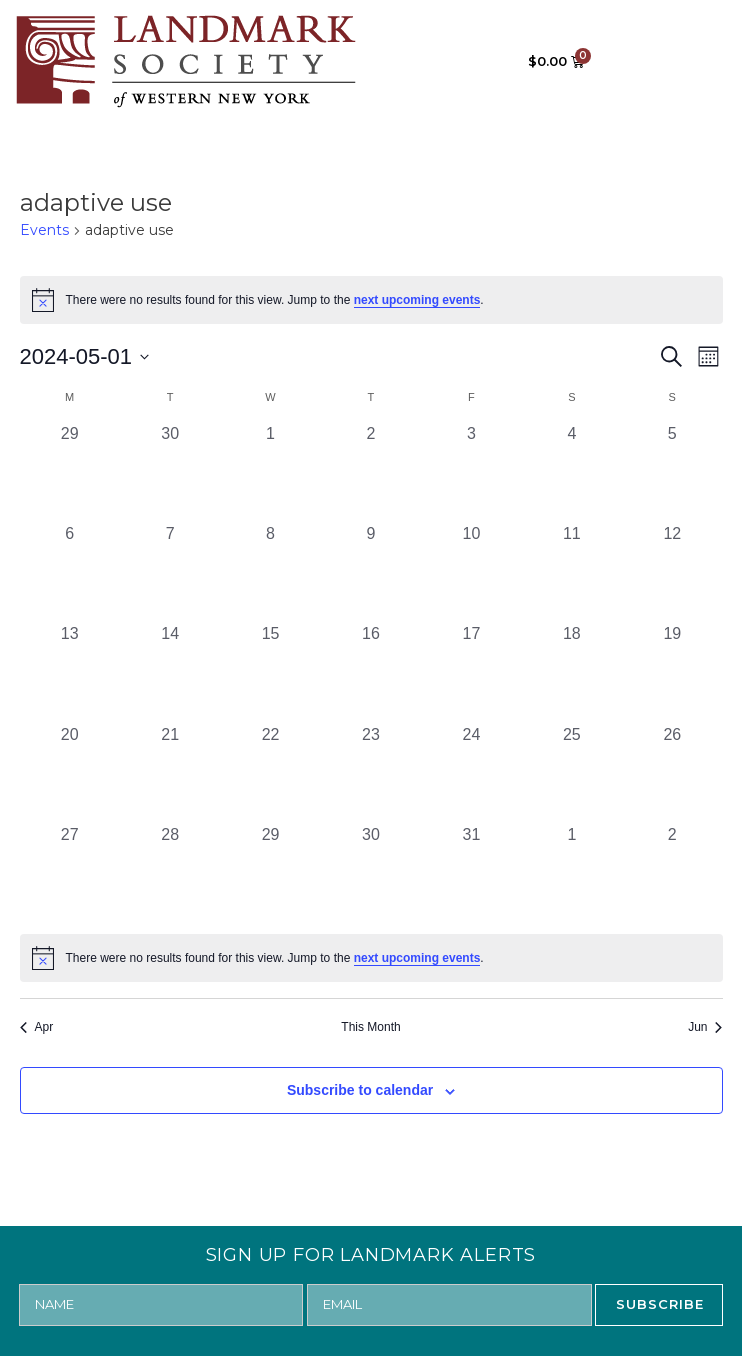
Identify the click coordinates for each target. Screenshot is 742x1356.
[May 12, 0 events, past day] (672, 572)
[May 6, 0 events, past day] (70, 572)
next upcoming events (417, 300)
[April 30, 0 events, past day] (170, 472)
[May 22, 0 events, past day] (270, 773)
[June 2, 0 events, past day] (672, 873)
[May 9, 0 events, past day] (371, 572)
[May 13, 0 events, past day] (70, 672)
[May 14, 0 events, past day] (170, 672)
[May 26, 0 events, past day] (672, 773)
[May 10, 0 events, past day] (471, 572)
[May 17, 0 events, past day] (471, 672)
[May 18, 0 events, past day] (572, 672)
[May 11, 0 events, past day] (572, 572)
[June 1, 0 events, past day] (572, 873)
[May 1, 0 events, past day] (270, 472)
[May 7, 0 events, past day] (170, 572)
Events (44, 230)
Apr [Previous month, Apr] (37, 1027)
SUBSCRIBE (660, 1304)
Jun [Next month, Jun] (705, 1027)
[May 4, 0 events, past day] (572, 472)
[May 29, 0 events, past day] (270, 873)
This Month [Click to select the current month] (370, 1027)
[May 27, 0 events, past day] (70, 873)
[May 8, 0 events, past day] (270, 572)
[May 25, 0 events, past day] (572, 773)
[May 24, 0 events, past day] (471, 773)
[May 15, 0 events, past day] (270, 672)
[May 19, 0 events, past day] (672, 672)
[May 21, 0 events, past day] (170, 773)
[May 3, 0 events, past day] (471, 472)
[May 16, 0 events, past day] (371, 672)
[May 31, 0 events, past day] (471, 873)
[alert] (371, 300)
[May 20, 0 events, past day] (70, 773)
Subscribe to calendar (360, 1090)
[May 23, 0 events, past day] (371, 773)
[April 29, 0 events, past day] (70, 472)
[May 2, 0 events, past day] (371, 472)
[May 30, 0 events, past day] (371, 873)
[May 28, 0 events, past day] (170, 873)
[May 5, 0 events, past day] (672, 472)
